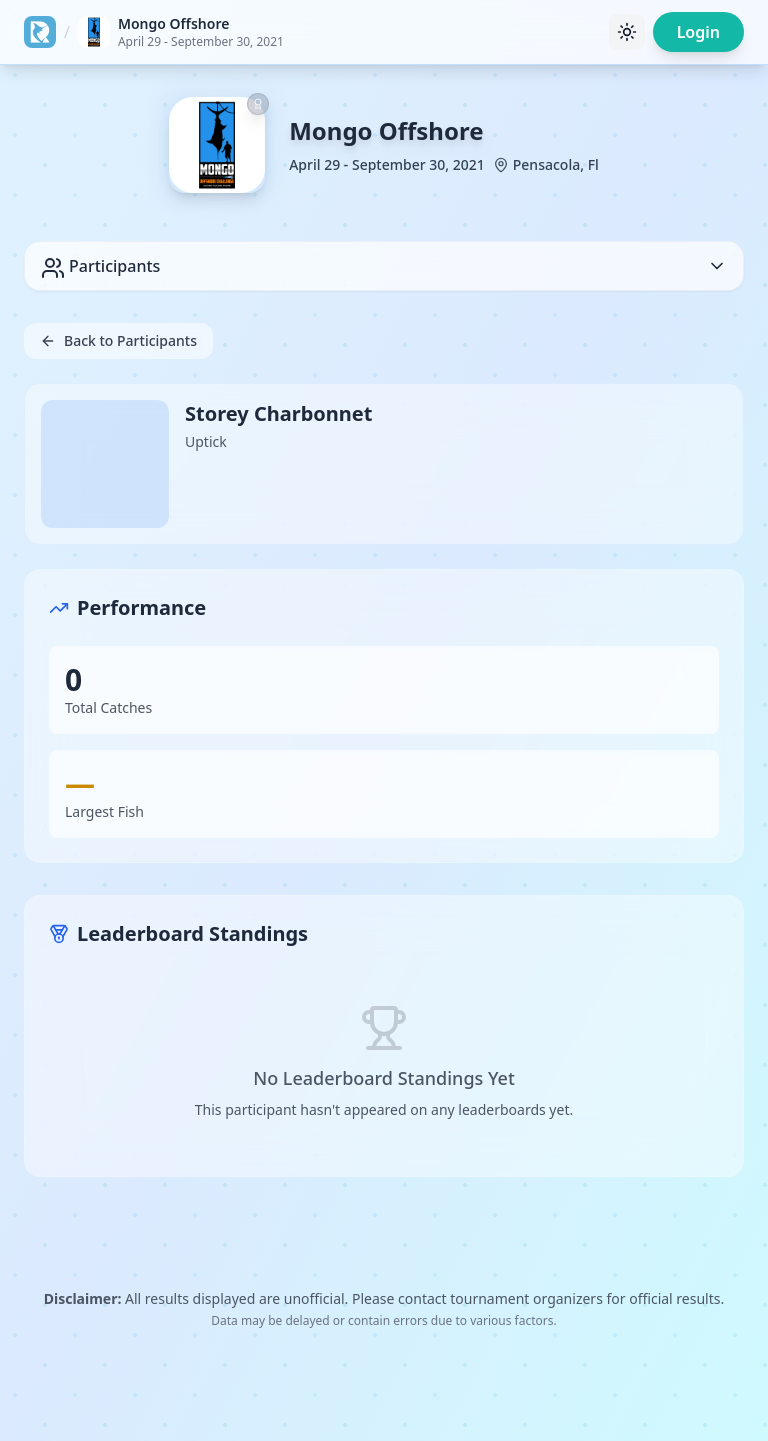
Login (698, 32)
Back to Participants (118, 340)
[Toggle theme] (627, 32)
